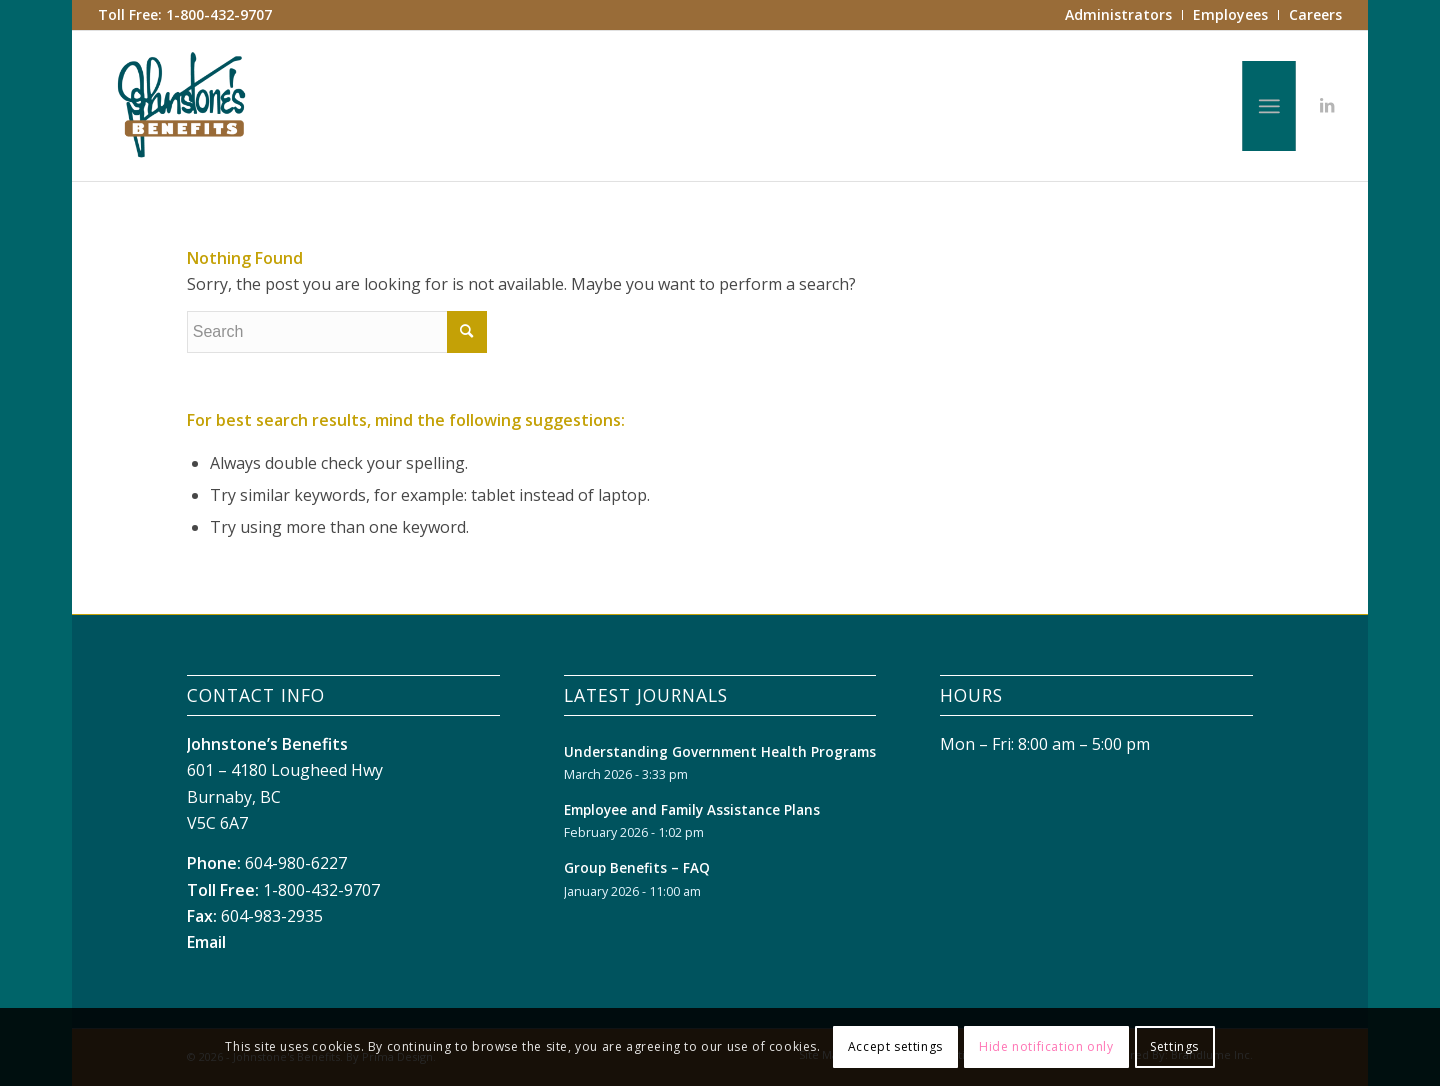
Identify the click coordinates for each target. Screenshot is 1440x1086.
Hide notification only (1046, 1046)
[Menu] (1269, 106)
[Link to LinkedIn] (1327, 105)
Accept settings (895, 1046)
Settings (1174, 1046)
